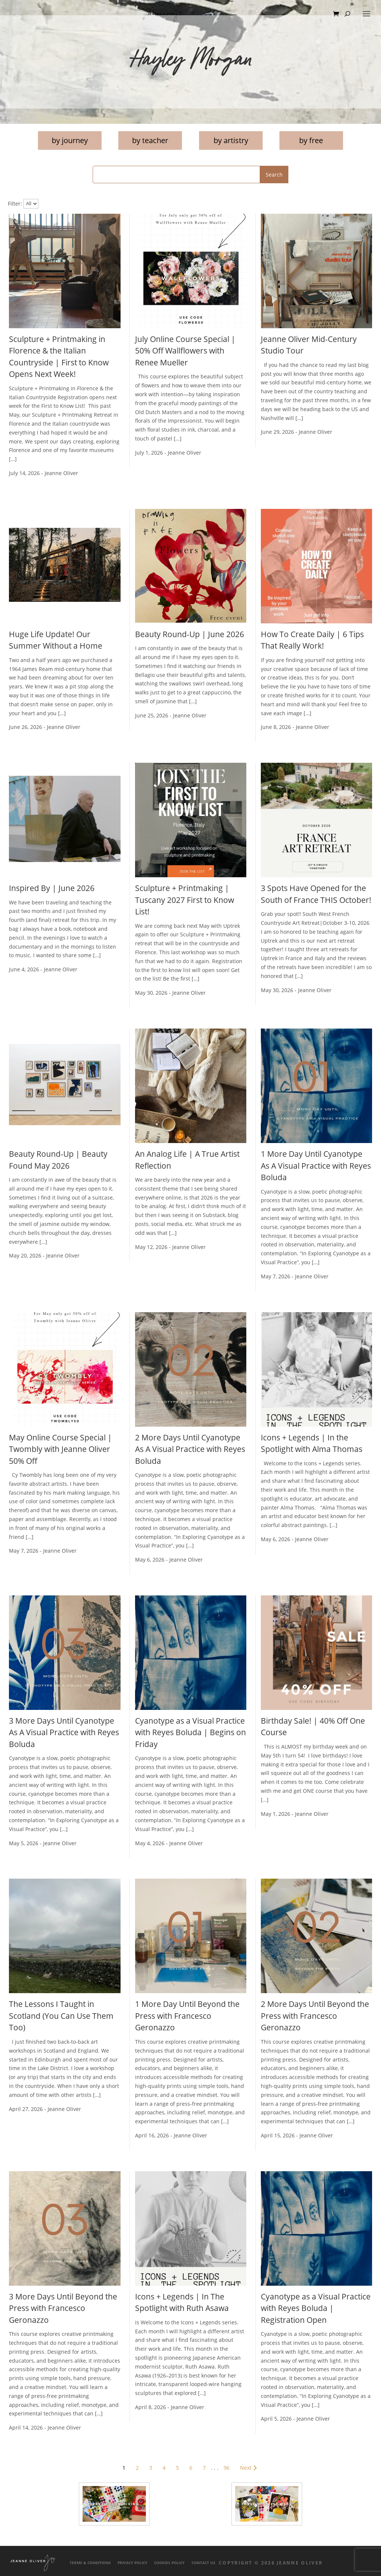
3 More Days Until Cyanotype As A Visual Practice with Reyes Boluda (64, 1732)
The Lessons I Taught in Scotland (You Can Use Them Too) (61, 2016)
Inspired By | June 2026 (52, 888)
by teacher (150, 140)
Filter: (15, 203)
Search (274, 174)
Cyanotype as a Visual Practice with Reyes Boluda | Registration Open (316, 2308)
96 (227, 2467)
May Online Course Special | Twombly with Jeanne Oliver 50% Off (60, 1449)
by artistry (231, 140)
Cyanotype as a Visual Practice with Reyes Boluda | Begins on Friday (190, 1732)
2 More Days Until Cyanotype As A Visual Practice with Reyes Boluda (190, 1449)
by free (311, 140)
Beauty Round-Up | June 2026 (189, 634)
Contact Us (203, 2562)
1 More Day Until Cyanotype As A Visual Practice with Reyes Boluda (316, 1165)
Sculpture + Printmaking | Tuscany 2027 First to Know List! (184, 900)
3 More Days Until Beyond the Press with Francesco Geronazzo (63, 2308)
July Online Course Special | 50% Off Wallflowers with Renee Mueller (185, 351)
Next (249, 2468)
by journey (70, 140)
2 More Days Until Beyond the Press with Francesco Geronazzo (315, 2016)
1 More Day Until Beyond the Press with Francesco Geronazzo (187, 2016)
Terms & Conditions (90, 2562)
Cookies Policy (169, 2562)
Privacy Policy (132, 2562)
